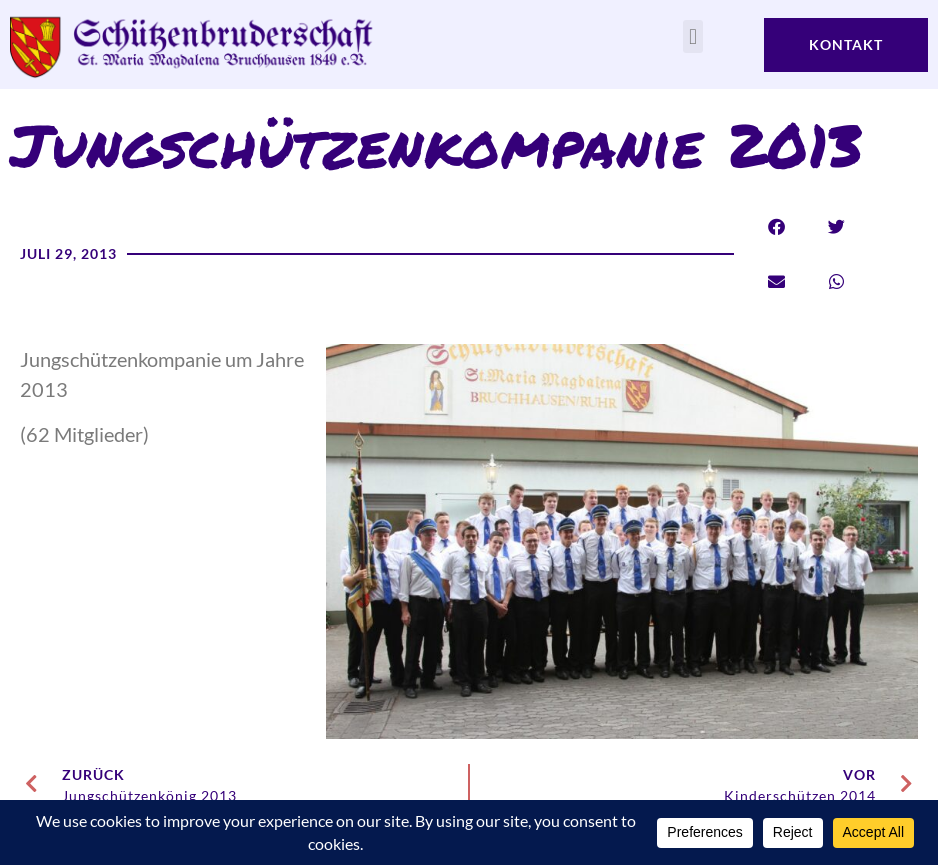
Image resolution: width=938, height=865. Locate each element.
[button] (692, 36)
